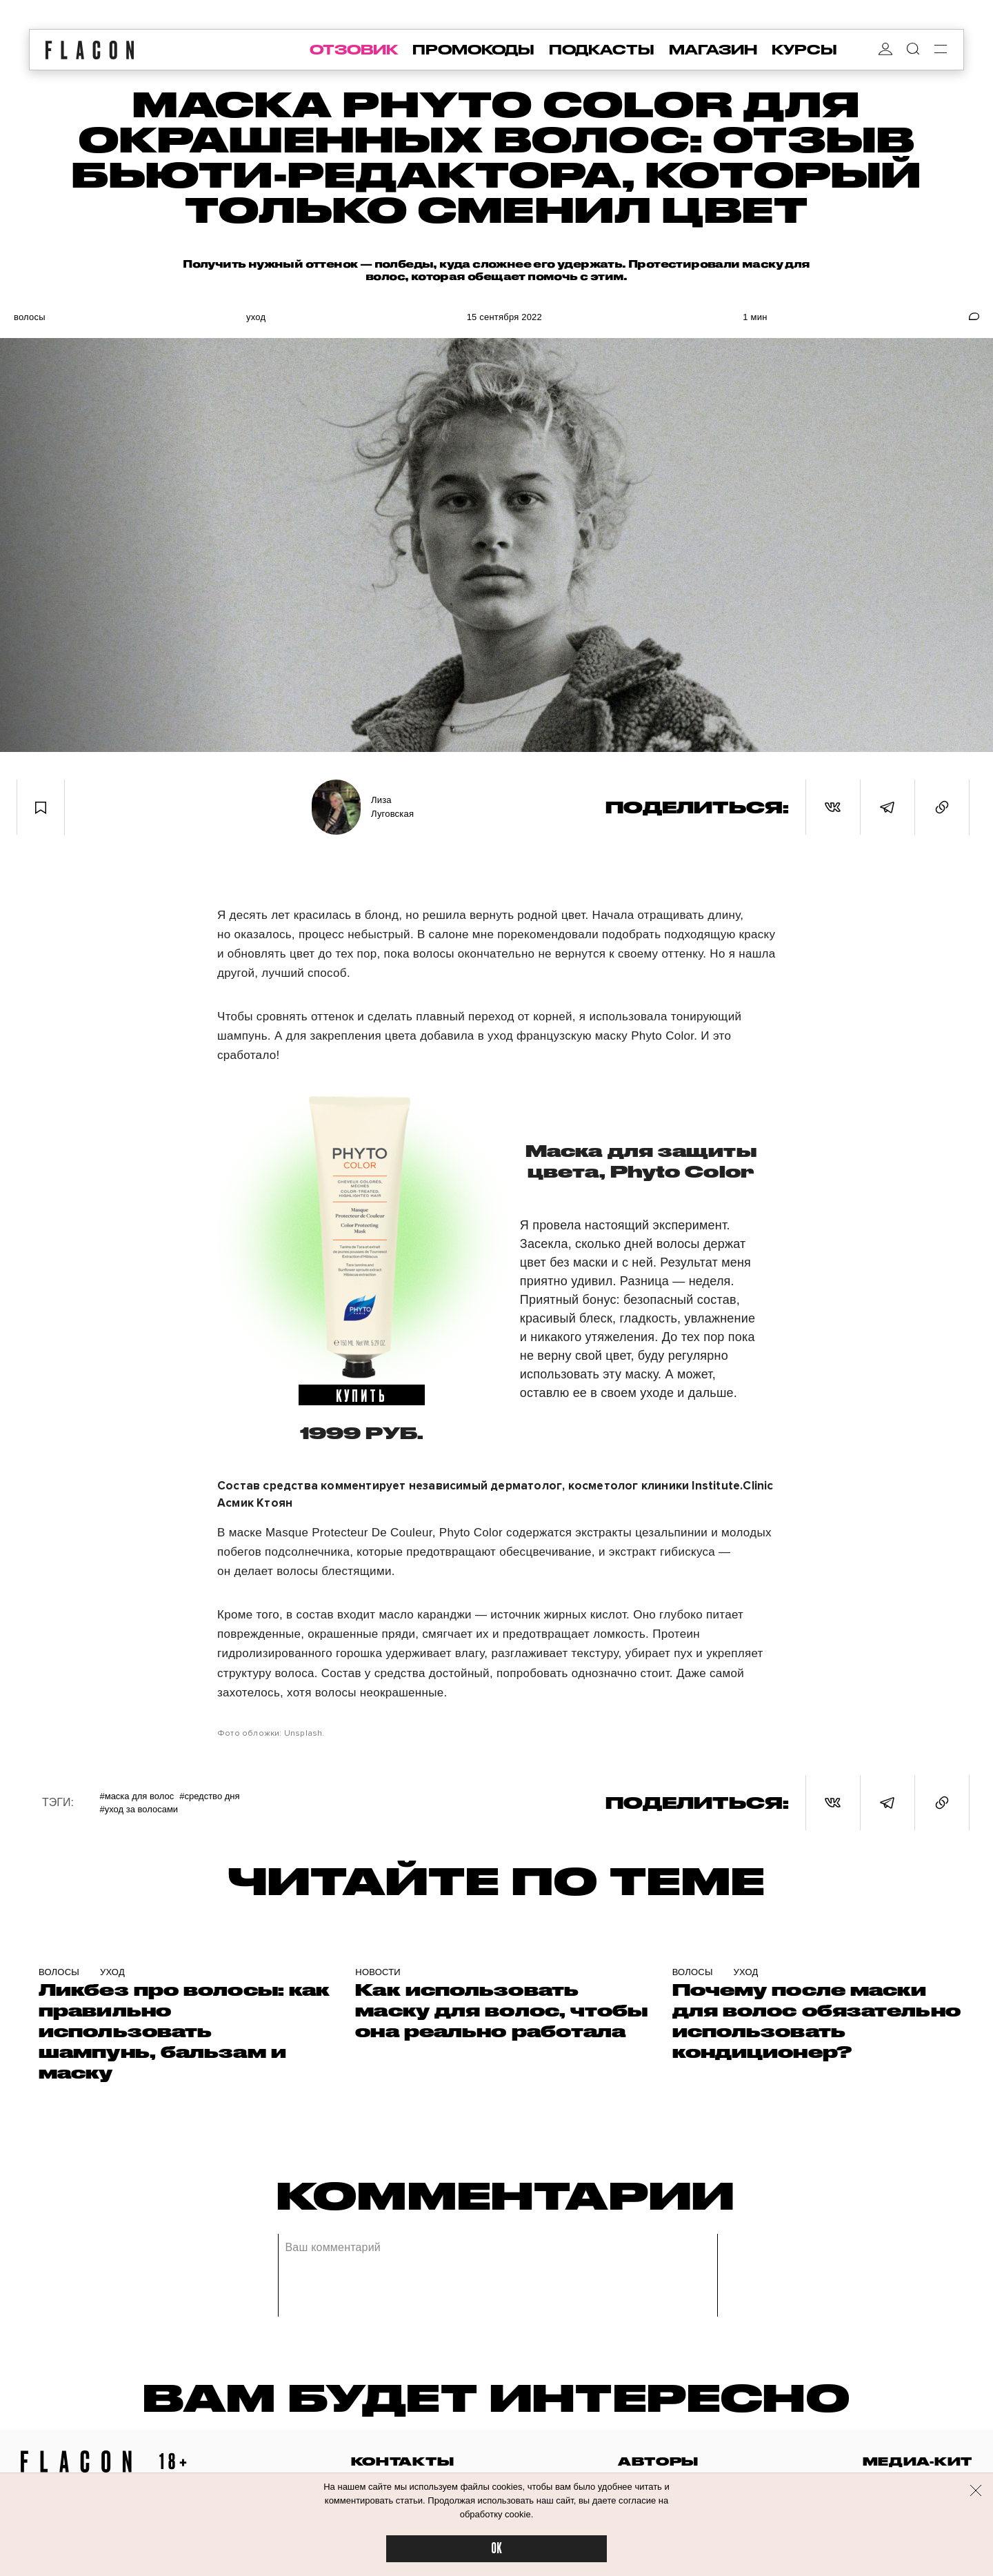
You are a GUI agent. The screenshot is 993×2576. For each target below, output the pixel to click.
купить (362, 1395)
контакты (402, 2461)
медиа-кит (917, 2461)
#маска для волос (136, 1796)
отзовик (354, 49)
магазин (713, 49)
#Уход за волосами (138, 1809)
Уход (255, 317)
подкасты (601, 49)
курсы (804, 49)
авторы (658, 2461)
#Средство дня (209, 1796)
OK (496, 2549)
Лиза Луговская (392, 807)
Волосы (30, 317)
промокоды (473, 49)
